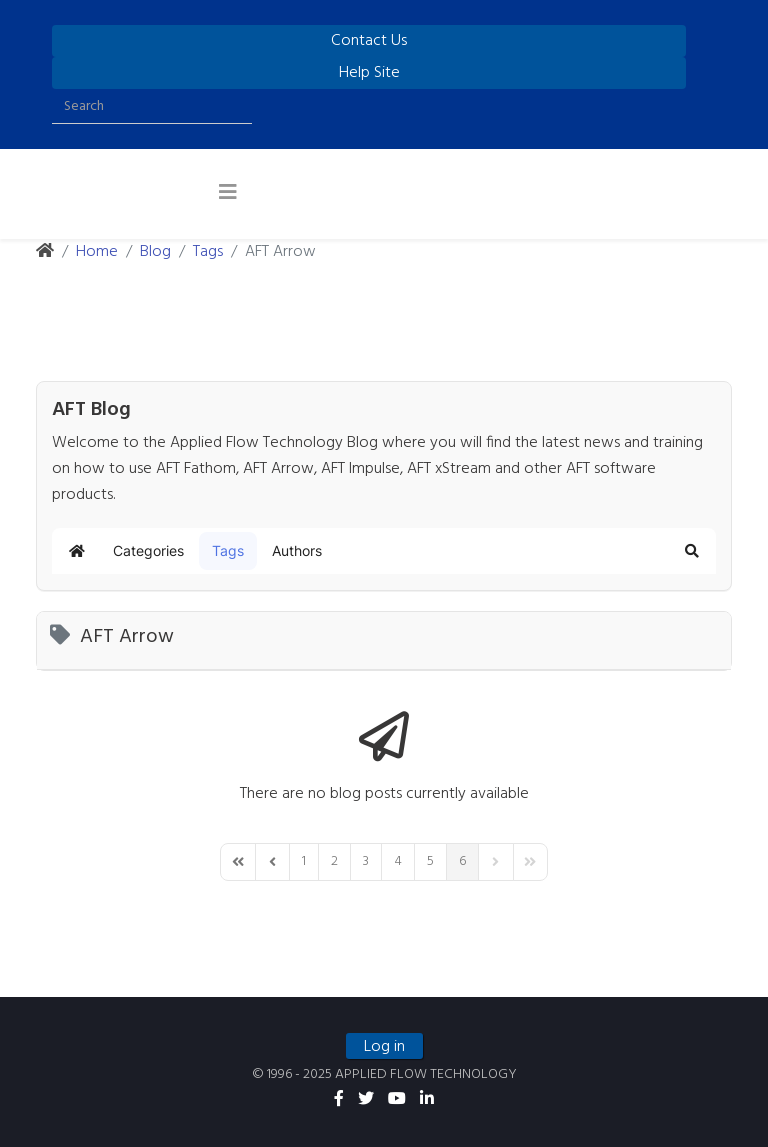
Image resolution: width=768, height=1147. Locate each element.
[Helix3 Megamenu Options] (228, 194)
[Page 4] (398, 862)
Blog (155, 252)
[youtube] (397, 1100)
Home (97, 252)
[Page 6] (462, 862)
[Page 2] (334, 862)
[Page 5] (430, 862)
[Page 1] (304, 862)
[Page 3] (366, 862)
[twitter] (366, 1100)
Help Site (369, 73)
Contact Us (369, 41)
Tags (208, 252)
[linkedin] (427, 1100)
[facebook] (339, 1100)
